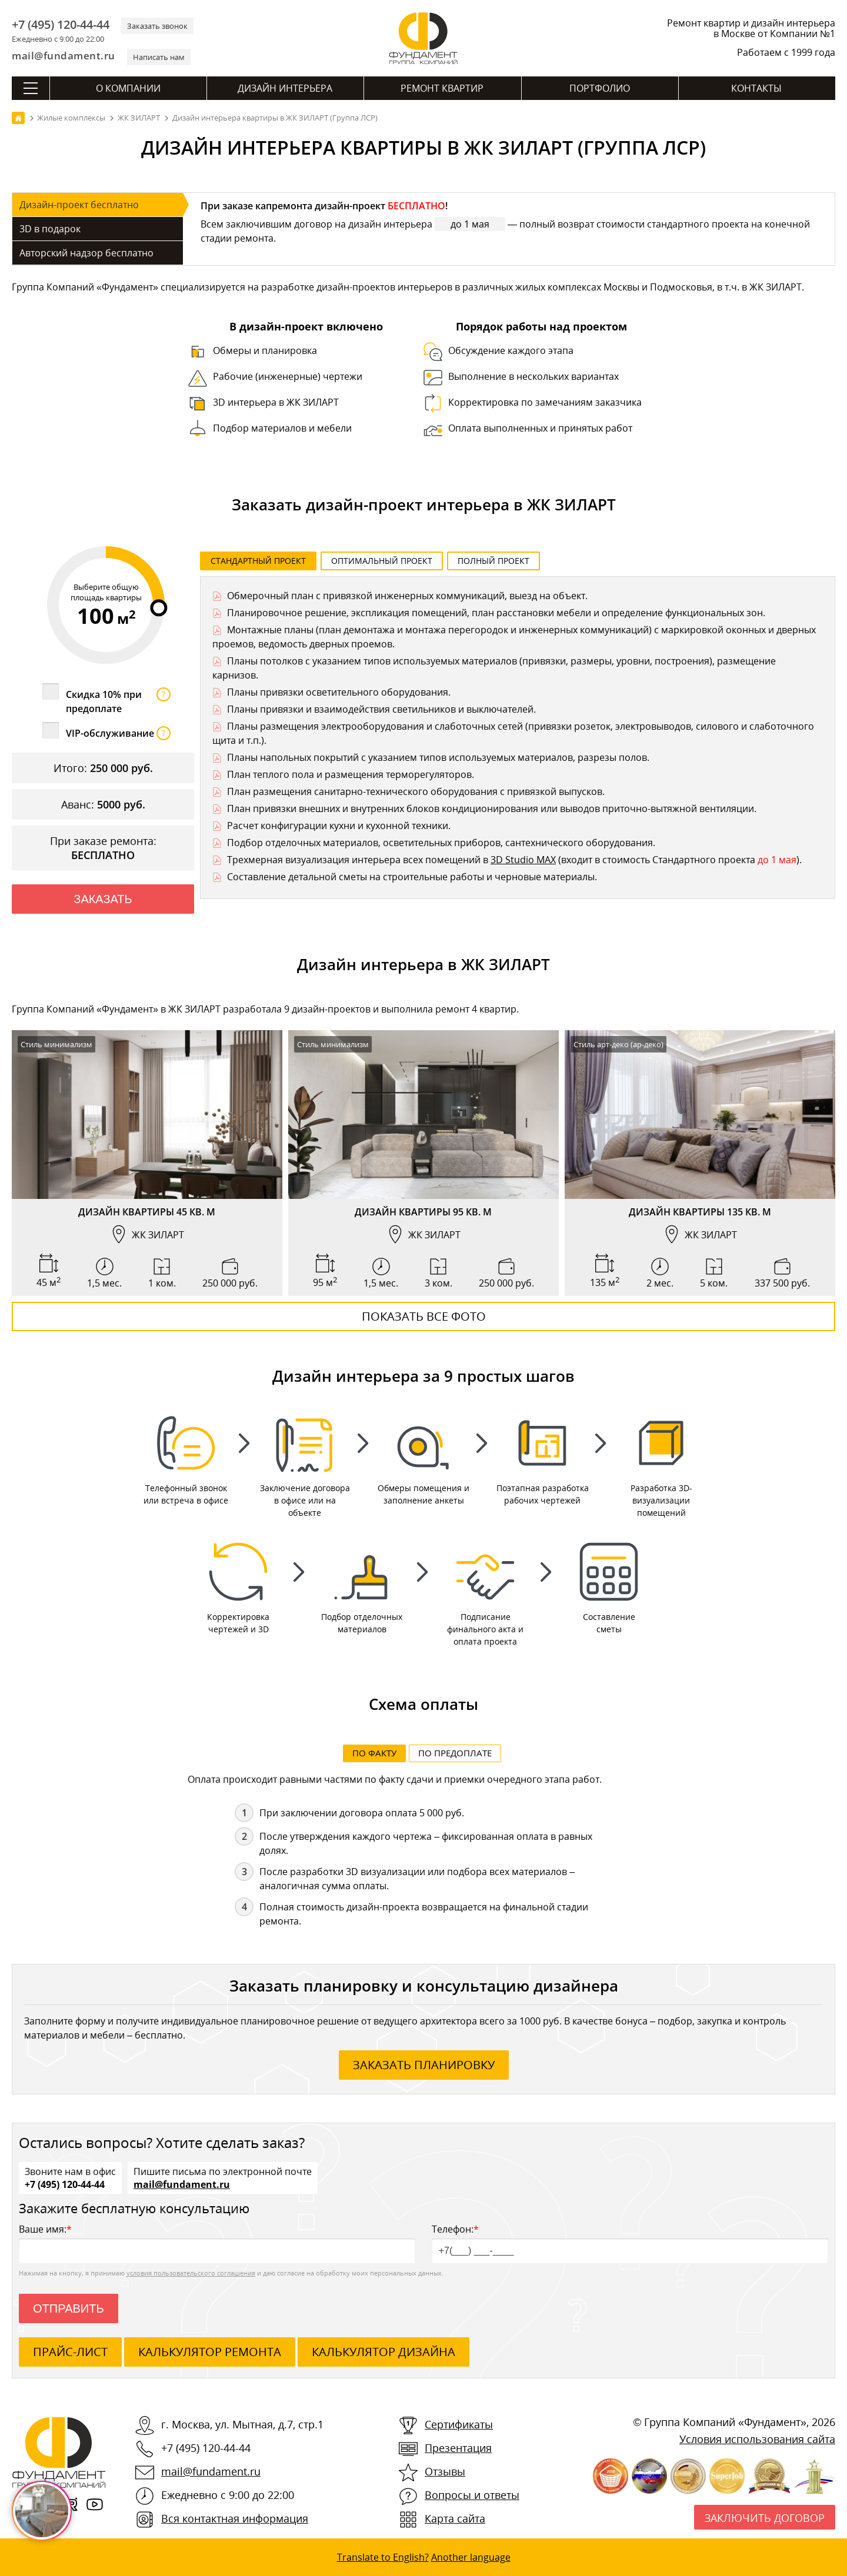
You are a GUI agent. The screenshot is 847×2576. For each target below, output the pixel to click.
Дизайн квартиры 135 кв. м (700, 1211)
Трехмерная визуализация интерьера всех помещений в (359, 859)
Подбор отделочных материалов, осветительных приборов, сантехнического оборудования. (441, 842)
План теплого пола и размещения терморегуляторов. (350, 774)
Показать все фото (424, 1316)
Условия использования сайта (757, 2440)
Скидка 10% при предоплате (118, 701)
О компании (128, 88)
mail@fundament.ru (63, 55)
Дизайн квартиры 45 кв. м (146, 1211)
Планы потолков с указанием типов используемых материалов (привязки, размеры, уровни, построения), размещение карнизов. (494, 667)
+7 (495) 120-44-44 (60, 25)
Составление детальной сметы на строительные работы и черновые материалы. (412, 876)
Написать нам (159, 57)
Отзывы (445, 2472)
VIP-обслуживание (118, 733)
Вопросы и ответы (472, 2496)
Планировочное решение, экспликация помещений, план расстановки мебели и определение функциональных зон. (496, 612)
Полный (493, 560)
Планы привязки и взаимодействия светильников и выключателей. (381, 709)
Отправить (68, 2309)
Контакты (756, 88)
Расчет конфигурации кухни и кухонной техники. (339, 825)
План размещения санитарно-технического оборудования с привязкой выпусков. (416, 791)
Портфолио (599, 88)
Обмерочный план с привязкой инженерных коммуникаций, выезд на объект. (407, 595)
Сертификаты (459, 2425)
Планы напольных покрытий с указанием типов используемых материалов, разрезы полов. (438, 757)
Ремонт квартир (442, 88)
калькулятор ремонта (209, 2353)
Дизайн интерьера (285, 88)
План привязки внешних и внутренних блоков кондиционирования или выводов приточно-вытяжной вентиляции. (491, 808)
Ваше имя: (217, 2244)
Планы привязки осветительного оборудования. (339, 692)
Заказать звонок (157, 26)
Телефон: (630, 2244)
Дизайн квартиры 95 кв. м (423, 1211)
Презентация (458, 2449)
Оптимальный (381, 560)
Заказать (103, 899)
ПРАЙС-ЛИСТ (70, 2353)
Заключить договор (765, 2519)
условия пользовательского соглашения (190, 2274)
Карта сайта (455, 2519)
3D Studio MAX (523, 859)
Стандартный (258, 560)
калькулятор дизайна (383, 2353)
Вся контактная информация (234, 2519)
